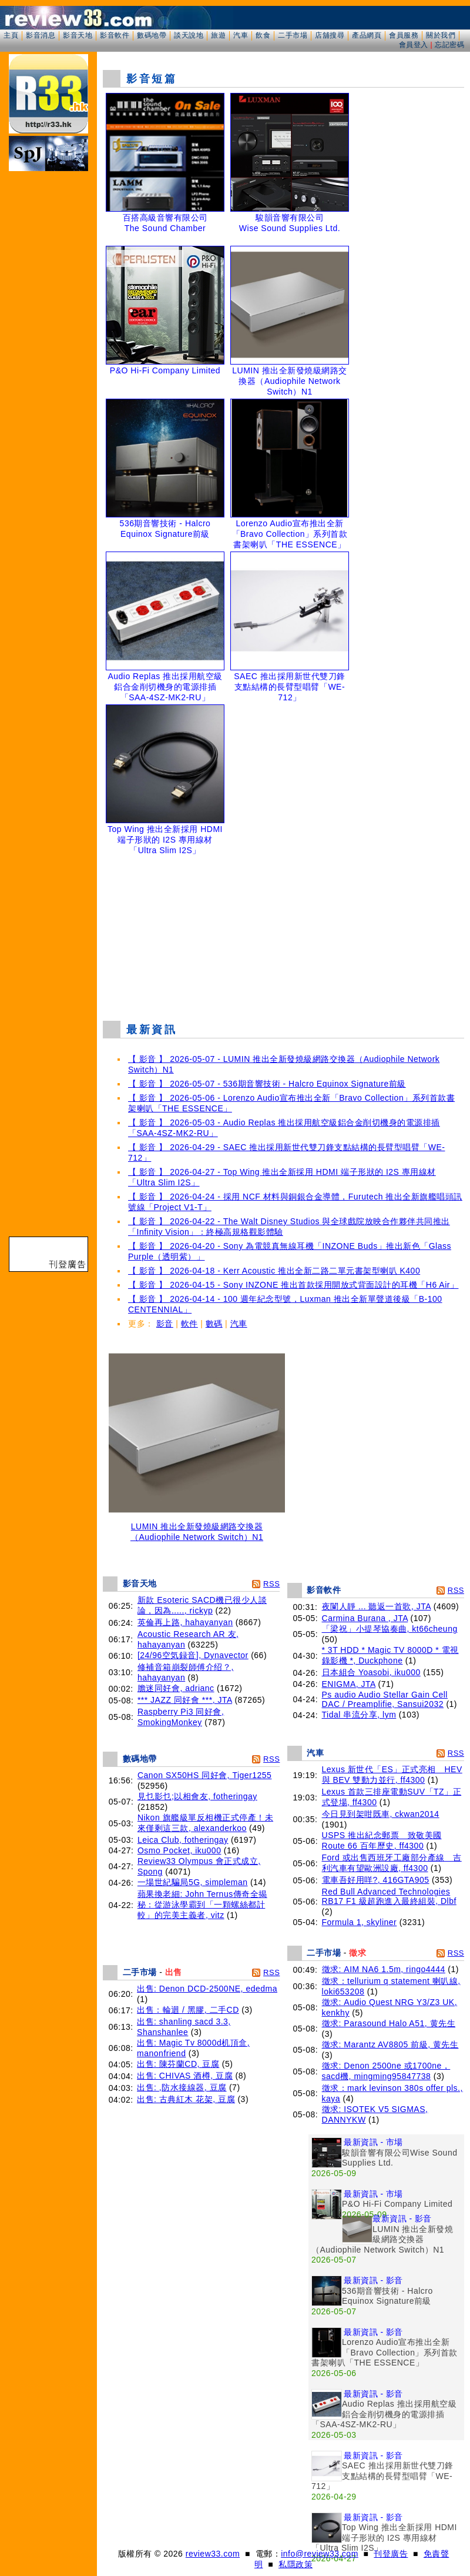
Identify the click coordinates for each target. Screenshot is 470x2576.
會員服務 (403, 35)
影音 (164, 1323)
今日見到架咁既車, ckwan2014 (380, 1814)
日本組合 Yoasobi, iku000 (371, 1672)
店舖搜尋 (329, 35)
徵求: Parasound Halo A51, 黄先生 (389, 2023)
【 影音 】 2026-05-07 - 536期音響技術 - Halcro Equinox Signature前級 (267, 1083)
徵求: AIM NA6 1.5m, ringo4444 (383, 1969)
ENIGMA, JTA (349, 1684)
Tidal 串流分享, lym (359, 1714)
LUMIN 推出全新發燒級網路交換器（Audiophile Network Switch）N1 (197, 1528)
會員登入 (413, 45)
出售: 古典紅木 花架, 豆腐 (186, 2099)
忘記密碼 (449, 45)
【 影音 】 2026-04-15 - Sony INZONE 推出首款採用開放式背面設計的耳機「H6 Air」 (293, 1284)
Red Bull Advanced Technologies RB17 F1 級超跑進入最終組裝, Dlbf (389, 1896)
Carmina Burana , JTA (365, 1618)
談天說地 (188, 35)
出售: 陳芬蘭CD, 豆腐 (178, 2064)
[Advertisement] (283, 934)
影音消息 (40, 35)
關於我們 (440, 35)
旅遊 (218, 35)
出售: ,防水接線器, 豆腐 (181, 2087)
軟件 (189, 1323)
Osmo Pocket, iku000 (179, 1850)
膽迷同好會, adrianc (175, 1688)
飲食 (263, 35)
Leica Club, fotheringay (183, 1840)
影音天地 (77, 35)
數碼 (214, 1323)
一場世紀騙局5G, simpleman (192, 1882)
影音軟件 (114, 35)
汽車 (240, 35)
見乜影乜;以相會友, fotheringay (197, 1796)
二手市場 (292, 35)
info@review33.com (319, 2553)
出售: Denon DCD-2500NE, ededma (207, 1988)
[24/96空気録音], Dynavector (193, 1655)
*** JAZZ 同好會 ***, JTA (184, 1700)
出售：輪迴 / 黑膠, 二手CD (188, 2009)
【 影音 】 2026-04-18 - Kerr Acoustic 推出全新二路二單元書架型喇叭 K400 (274, 1270)
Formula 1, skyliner (359, 1922)
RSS (271, 1583)
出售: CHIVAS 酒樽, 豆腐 (185, 2075)
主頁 (11, 35)
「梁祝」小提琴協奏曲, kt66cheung (390, 1628)
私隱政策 (295, 2564)
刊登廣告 (391, 2553)
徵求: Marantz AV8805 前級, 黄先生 (390, 2044)
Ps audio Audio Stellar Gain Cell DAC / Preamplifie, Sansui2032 (385, 1699)
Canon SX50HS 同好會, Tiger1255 (204, 1775)
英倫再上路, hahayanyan (185, 1622)
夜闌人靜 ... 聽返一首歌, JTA (376, 1606)
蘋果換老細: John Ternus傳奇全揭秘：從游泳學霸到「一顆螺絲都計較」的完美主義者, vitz (202, 1904)
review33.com (213, 2553)
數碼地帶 (151, 35)
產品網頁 (366, 35)
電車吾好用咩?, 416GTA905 (375, 1880)
